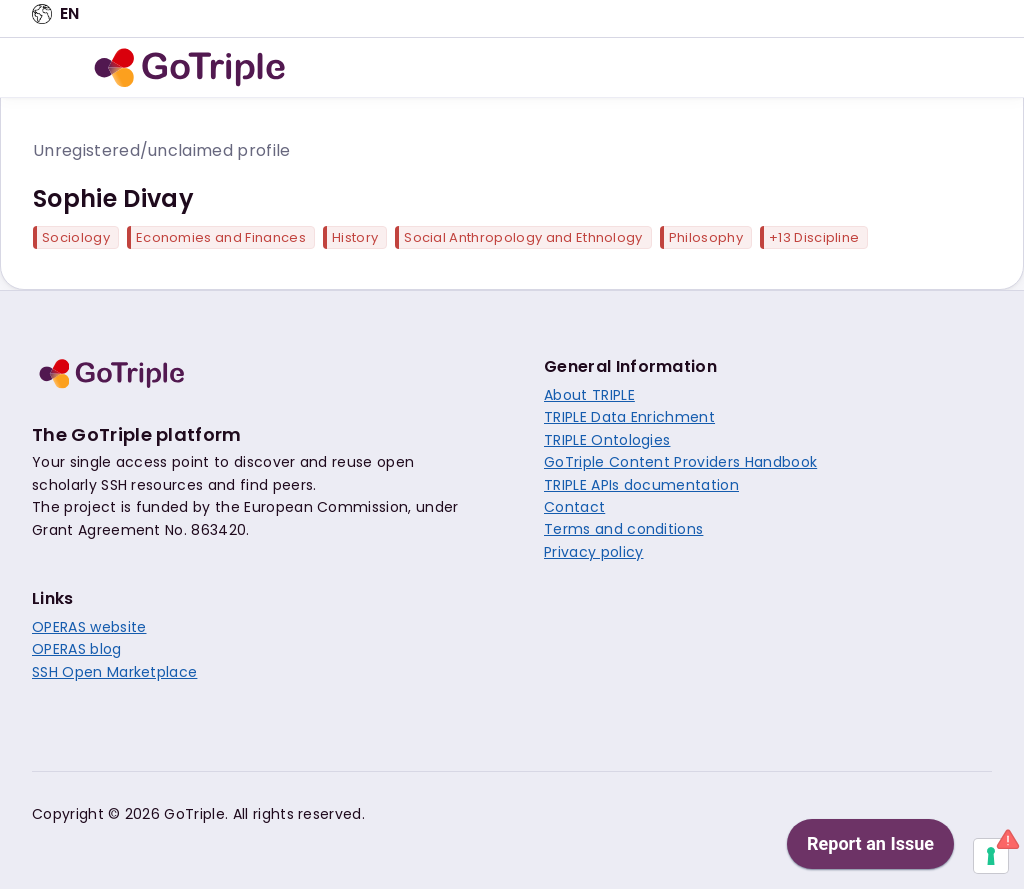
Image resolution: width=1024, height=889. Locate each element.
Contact (574, 507)
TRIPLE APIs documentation (641, 485)
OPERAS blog (77, 649)
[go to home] (190, 68)
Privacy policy (593, 552)
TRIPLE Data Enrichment (629, 417)
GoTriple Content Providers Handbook (680, 462)
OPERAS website (89, 627)
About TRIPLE (589, 395)
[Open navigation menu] (57, 68)
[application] (958, 884)
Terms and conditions (623, 529)
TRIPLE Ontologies (607, 440)
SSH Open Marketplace (114, 672)
